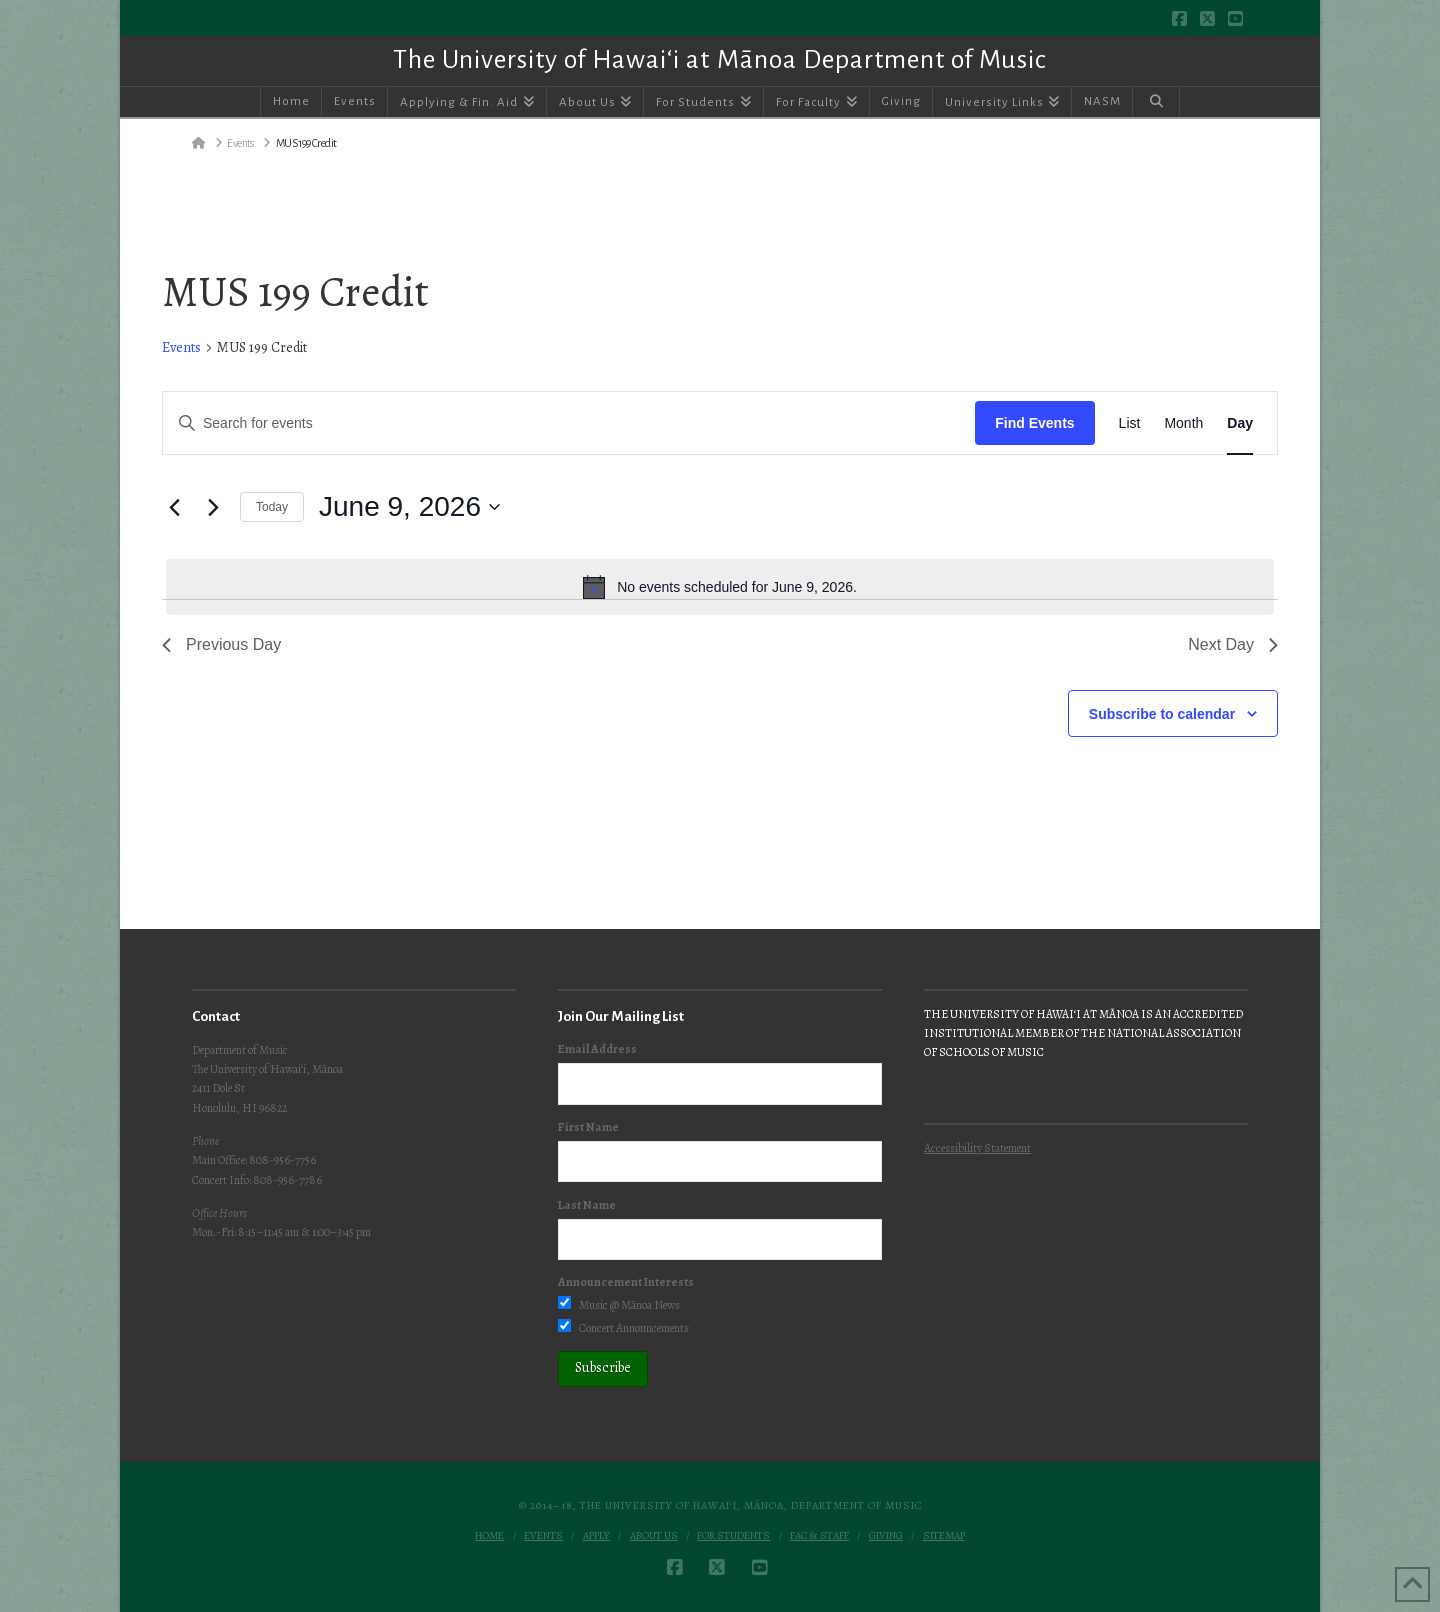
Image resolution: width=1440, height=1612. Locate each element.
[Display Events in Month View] (1183, 423)
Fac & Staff (819, 1536)
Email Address (597, 1049)
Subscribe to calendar (1162, 714)
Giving (886, 1536)
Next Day (1233, 644)
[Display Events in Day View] (1240, 423)
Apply (596, 1536)
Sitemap (944, 1536)
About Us (654, 1536)
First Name (588, 1127)
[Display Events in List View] (1130, 423)
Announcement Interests (626, 1282)
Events (181, 347)
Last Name (587, 1205)
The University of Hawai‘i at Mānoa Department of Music (719, 60)
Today (272, 507)
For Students (733, 1536)
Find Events (1034, 423)
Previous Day (221, 644)
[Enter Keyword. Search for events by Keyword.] (569, 423)
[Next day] (213, 507)
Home (489, 1536)
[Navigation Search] (1156, 102)
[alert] (720, 587)
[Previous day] (174, 507)
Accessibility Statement (977, 1148)
